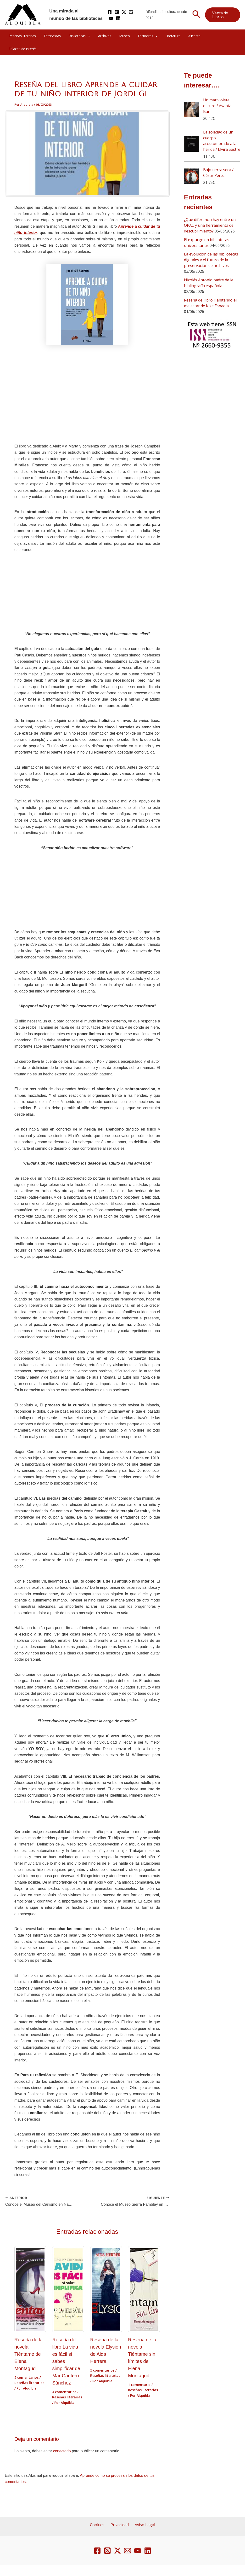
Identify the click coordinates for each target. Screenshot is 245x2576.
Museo (124, 36)
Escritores (146, 35)
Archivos (105, 36)
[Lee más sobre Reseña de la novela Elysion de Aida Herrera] (106, 2276)
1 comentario (139, 2371)
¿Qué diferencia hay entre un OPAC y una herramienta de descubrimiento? (210, 212)
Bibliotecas (81, 35)
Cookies (99, 2511)
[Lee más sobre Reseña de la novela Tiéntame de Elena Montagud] (30, 2276)
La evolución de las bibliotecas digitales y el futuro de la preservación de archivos (211, 246)
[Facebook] (109, 12)
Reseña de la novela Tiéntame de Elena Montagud (28, 2341)
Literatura (170, 36)
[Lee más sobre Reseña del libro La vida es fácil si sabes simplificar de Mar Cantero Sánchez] (68, 2276)
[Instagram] (117, 12)
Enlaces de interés (218, 36)
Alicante (191, 36)
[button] (196, 15)
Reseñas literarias (27, 36)
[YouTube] (111, 18)
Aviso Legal (143, 2511)
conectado (62, 2438)
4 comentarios (64, 2379)
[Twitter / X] (124, 12)
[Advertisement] (87, 384)
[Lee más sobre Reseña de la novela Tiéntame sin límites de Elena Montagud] (144, 2276)
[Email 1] (127, 2537)
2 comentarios (26, 2364)
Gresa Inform (187, 2565)
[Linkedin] (118, 18)
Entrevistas (55, 36)
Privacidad (120, 2511)
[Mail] (131, 12)
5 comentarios (102, 2357)
